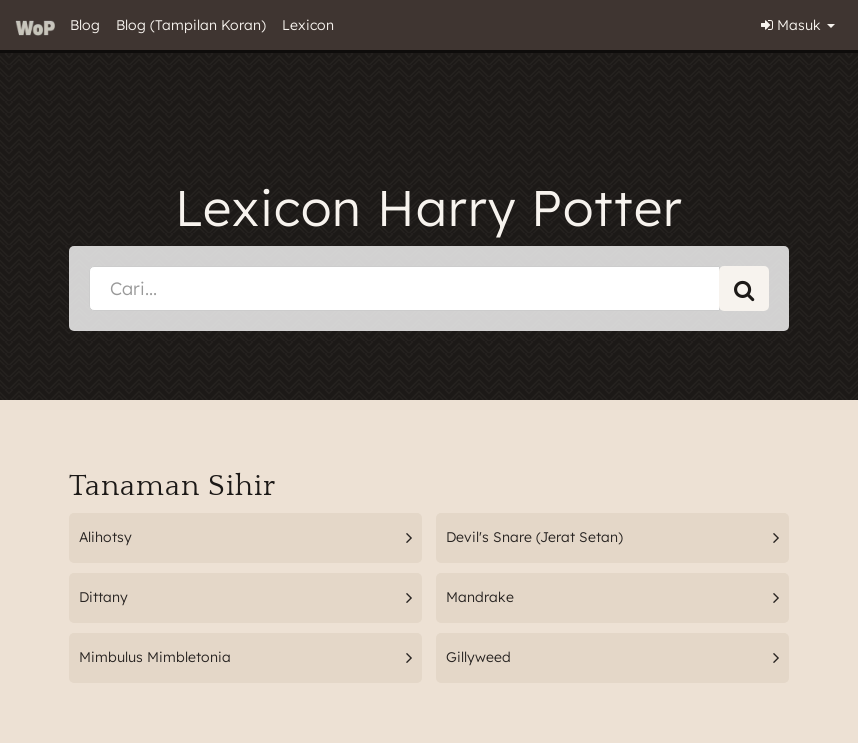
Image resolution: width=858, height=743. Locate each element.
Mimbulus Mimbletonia (155, 657)
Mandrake (480, 597)
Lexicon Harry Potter (429, 207)
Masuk (798, 25)
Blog (85, 25)
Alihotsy (105, 537)
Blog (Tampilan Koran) (191, 25)
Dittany (103, 597)
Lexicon (308, 25)
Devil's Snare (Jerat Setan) (534, 537)
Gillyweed (478, 657)
